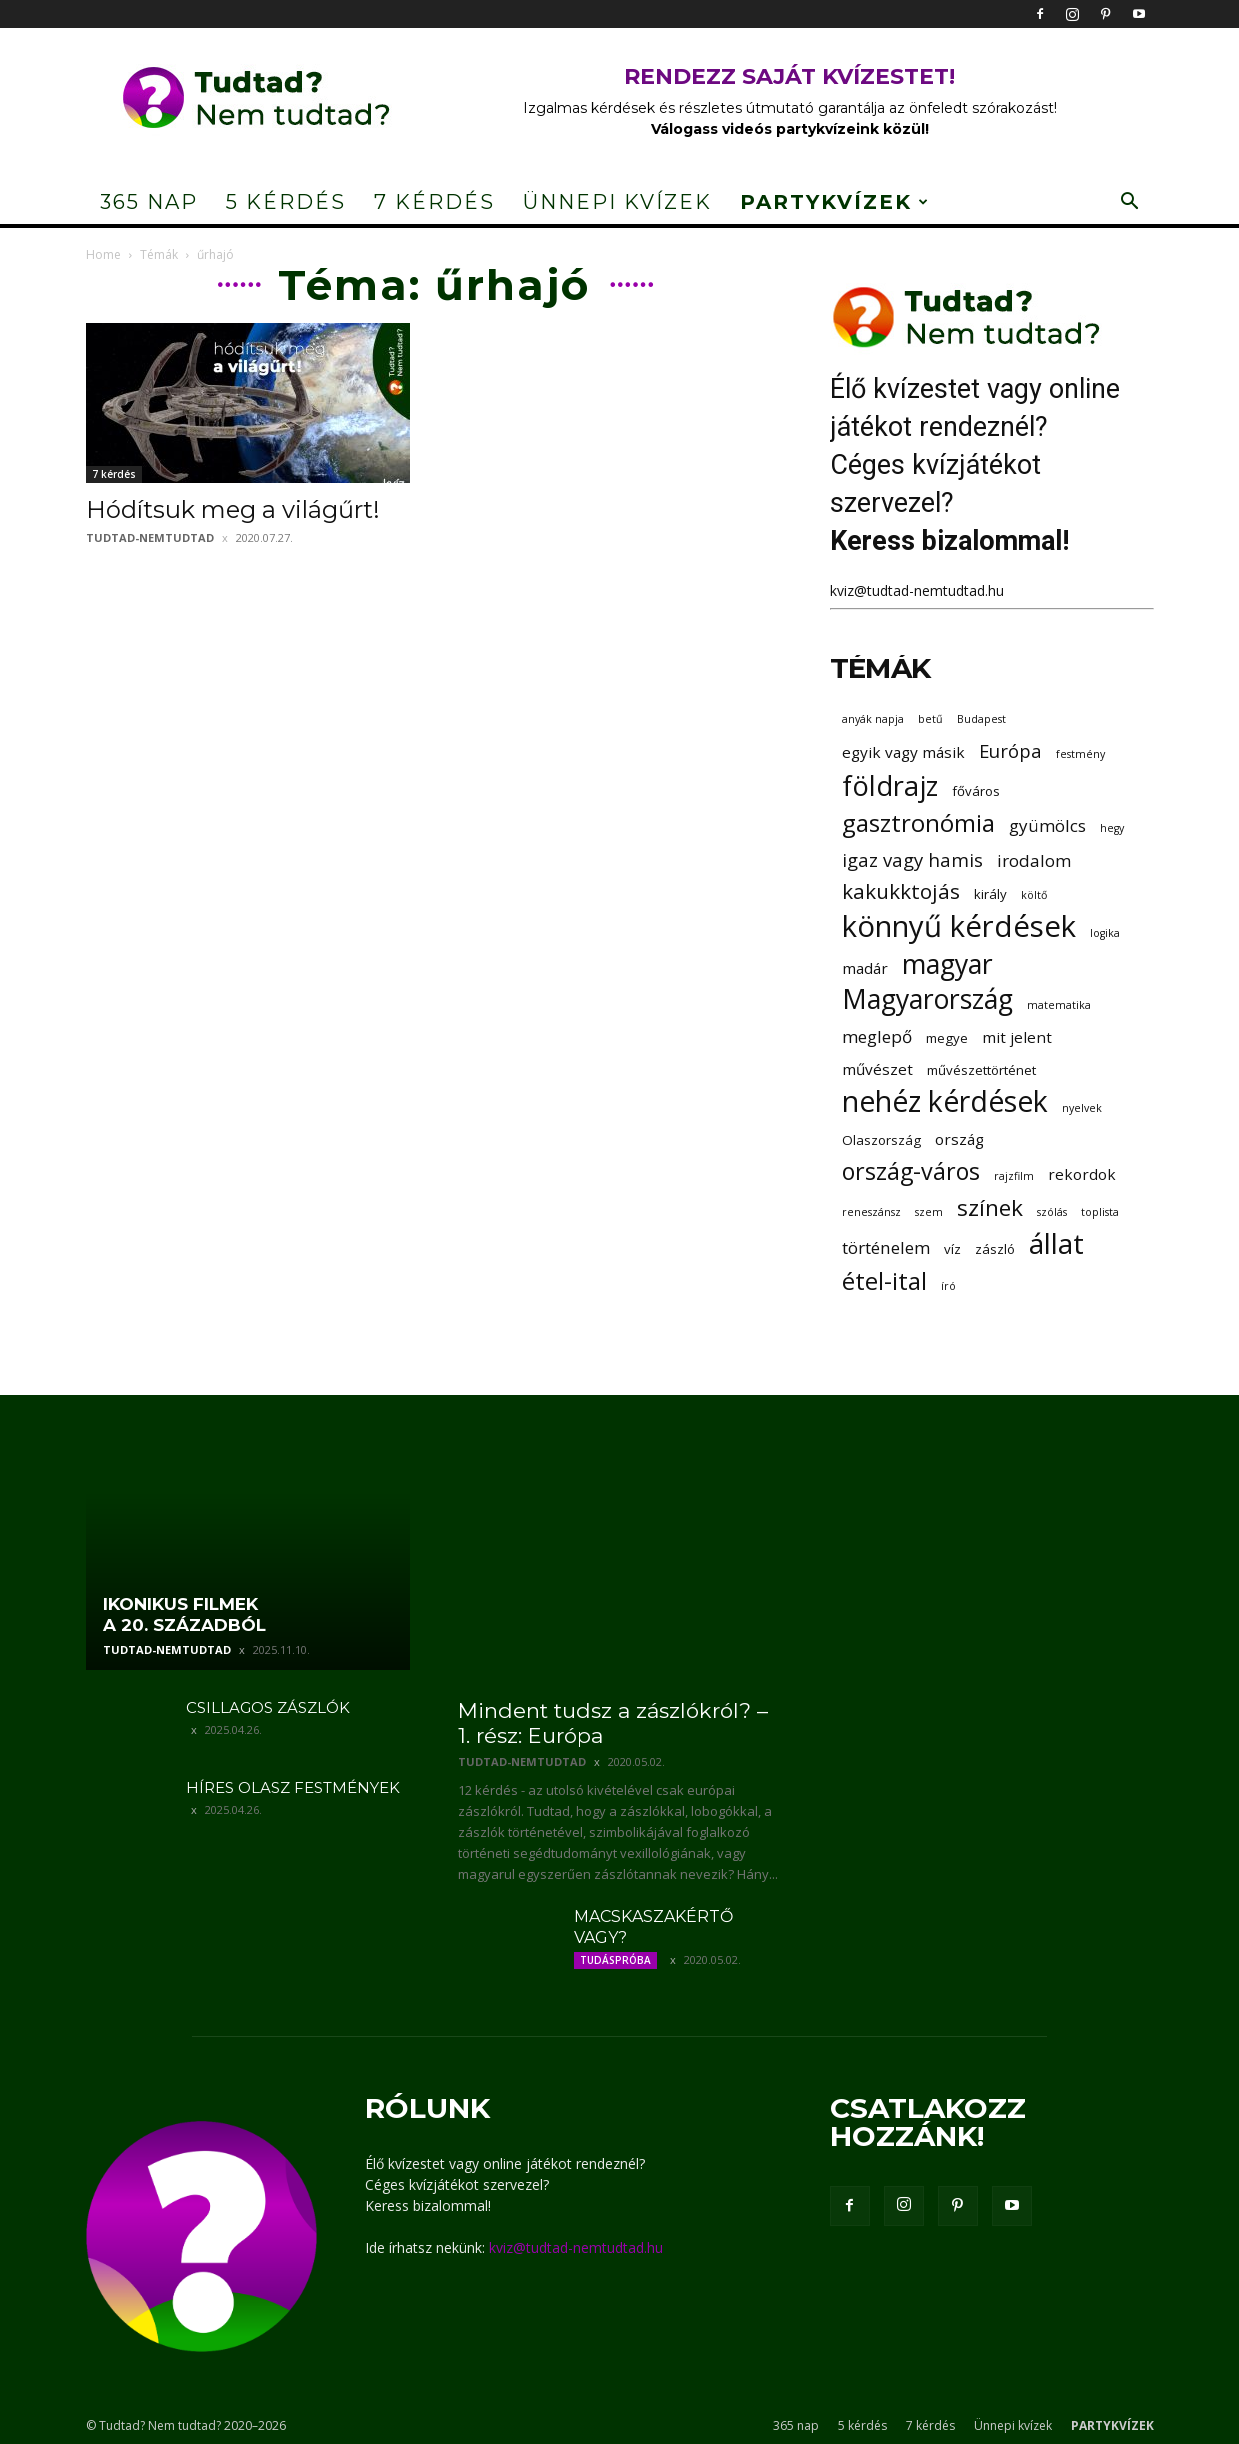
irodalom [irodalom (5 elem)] (1034, 860)
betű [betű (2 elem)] (930, 719)
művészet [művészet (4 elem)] (877, 1069)
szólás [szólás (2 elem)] (1052, 1212)
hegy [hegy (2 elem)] (1112, 828)
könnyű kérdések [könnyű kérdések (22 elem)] (959, 926)
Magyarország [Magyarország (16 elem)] (927, 999)
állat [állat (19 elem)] (1056, 1243)
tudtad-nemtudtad (150, 537)
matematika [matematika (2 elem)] (1059, 1005)
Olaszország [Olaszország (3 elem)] (881, 1140)
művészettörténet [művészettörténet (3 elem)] (981, 1070)
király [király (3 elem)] (990, 894)
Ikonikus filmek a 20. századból (184, 1614)
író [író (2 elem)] (948, 1286)
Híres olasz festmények (293, 1787)
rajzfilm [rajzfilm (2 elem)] (1014, 1176)
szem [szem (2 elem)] (929, 1212)
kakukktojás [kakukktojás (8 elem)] (901, 891)
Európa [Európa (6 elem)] (1010, 750)
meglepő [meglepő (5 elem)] (877, 1036)
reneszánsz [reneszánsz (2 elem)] (871, 1212)
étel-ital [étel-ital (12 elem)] (884, 1280)
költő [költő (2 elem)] (1034, 895)
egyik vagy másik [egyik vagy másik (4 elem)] (903, 752)
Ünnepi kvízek (617, 202)
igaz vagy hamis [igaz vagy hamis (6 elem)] (912, 859)
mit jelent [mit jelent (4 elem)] (1017, 1037)
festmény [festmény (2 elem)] (1080, 754)
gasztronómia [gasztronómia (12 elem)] (918, 822)
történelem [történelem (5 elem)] (886, 1247)
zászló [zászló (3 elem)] (995, 1249)
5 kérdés (286, 202)
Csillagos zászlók (268, 1707)
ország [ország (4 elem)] (959, 1139)
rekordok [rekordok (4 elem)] (1082, 1174)
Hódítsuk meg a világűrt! (233, 509)
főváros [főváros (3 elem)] (976, 791)
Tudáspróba (615, 1960)
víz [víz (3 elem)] (952, 1249)
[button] (1130, 203)
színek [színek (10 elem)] (990, 1207)
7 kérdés (434, 202)
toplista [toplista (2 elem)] (1100, 1212)
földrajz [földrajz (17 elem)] (890, 785)
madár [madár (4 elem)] (865, 968)
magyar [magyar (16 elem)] (947, 964)
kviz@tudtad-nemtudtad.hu (917, 590)
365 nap (149, 202)
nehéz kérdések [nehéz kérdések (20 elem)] (945, 1101)
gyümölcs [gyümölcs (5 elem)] (1047, 825)
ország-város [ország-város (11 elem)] (911, 1171)
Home (103, 254)
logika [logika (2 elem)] (1105, 933)
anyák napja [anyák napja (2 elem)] (873, 719)
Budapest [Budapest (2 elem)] (981, 719)
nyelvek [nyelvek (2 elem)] (1082, 1108)
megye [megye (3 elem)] (947, 1038)
